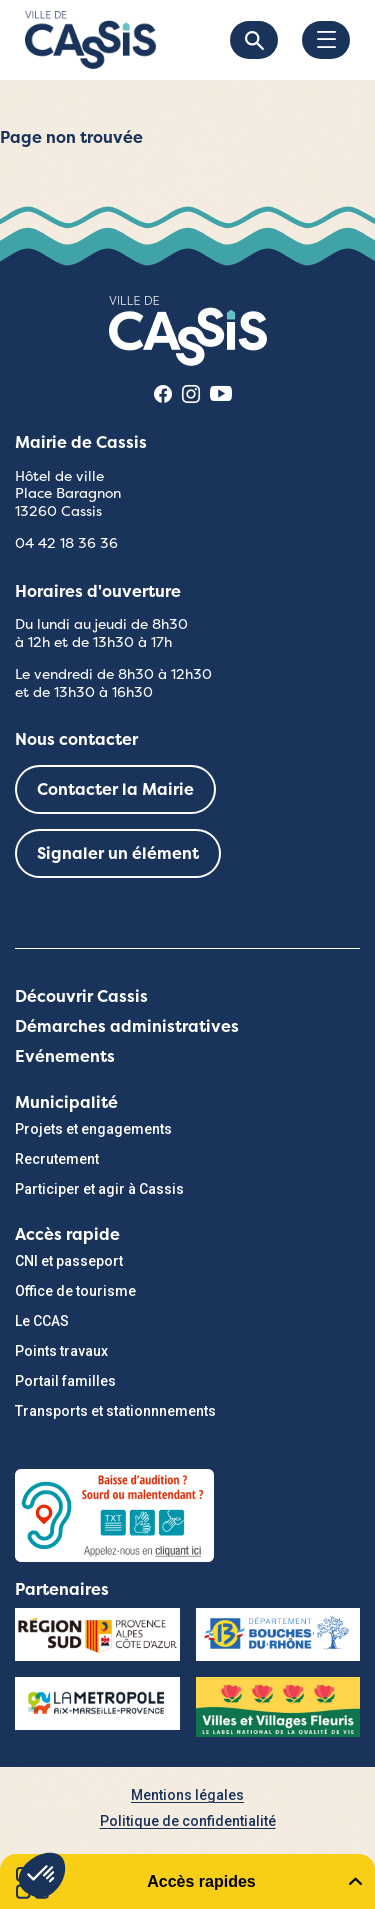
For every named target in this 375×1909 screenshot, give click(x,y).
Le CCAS (42, 1321)
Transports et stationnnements (115, 1411)
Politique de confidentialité (188, 1821)
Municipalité (66, 1102)
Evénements (65, 1056)
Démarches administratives (127, 1026)
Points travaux (61, 1351)
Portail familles (65, 1381)
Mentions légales (187, 1795)
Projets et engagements (93, 1129)
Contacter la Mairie (115, 789)
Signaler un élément (118, 853)
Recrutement (57, 1159)
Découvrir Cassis (81, 996)
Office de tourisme (75, 1291)
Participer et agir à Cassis (99, 1189)
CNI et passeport (69, 1261)
